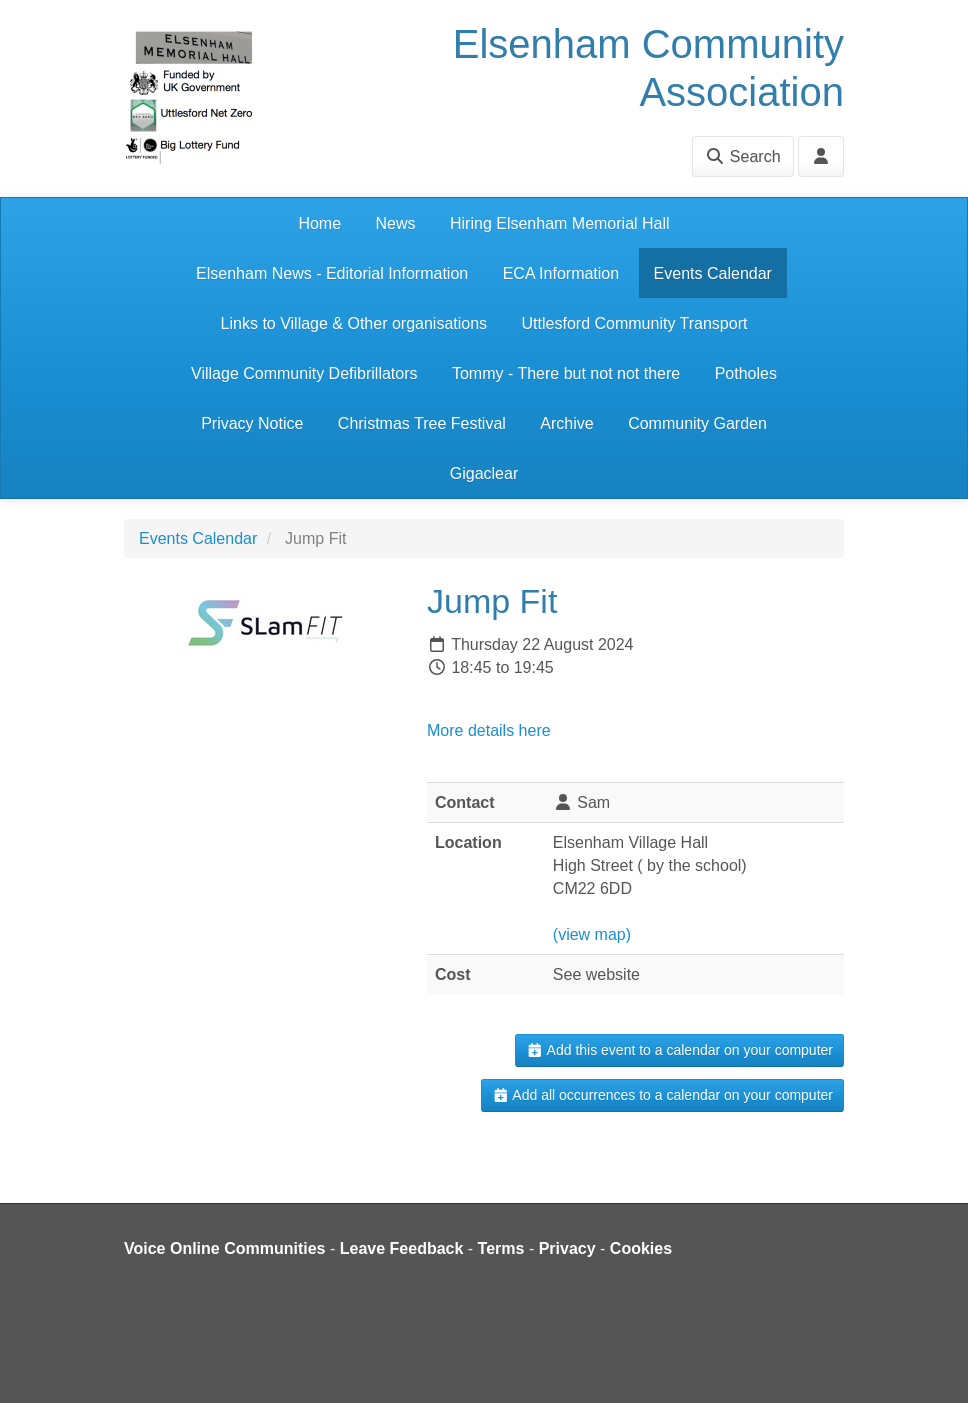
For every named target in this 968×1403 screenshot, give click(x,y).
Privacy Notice (252, 423)
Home (319, 223)
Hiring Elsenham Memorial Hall (560, 223)
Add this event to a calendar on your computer (679, 1050)
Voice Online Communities (225, 1248)
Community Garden (697, 423)
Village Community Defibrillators (304, 373)
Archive (566, 423)
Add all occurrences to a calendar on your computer (662, 1095)
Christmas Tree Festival (422, 423)
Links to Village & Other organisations (354, 323)
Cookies (641, 1248)
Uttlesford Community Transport (635, 323)
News (396, 223)
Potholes (746, 373)
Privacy (567, 1248)
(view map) (592, 934)
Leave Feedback (402, 1248)
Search (742, 156)
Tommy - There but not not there (566, 373)
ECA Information (561, 273)
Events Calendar (713, 273)
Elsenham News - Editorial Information (332, 273)
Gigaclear (484, 473)
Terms (501, 1248)
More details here (489, 730)
